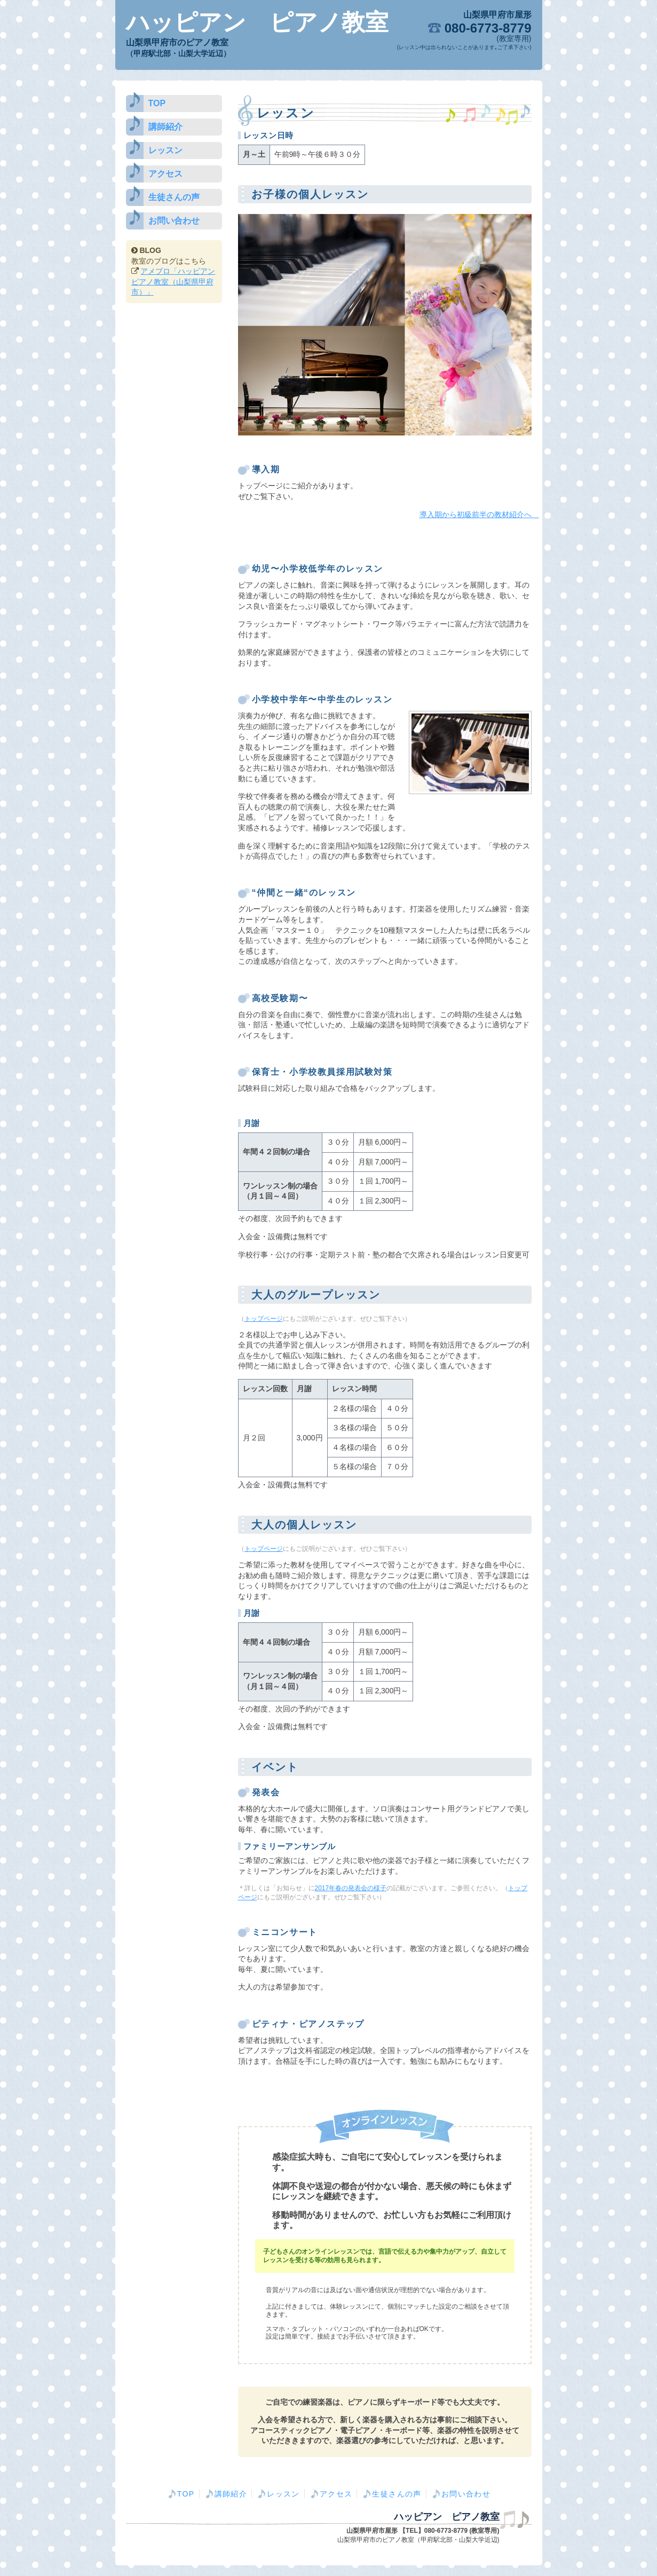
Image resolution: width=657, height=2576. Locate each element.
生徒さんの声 (174, 197)
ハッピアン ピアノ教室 (257, 22)
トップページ (263, 1318)
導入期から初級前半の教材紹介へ (479, 514)
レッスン (165, 150)
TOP (157, 103)
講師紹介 (165, 126)
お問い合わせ (174, 220)
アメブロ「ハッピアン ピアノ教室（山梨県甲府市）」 (173, 281)
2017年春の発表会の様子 (351, 1888)
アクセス (165, 173)
